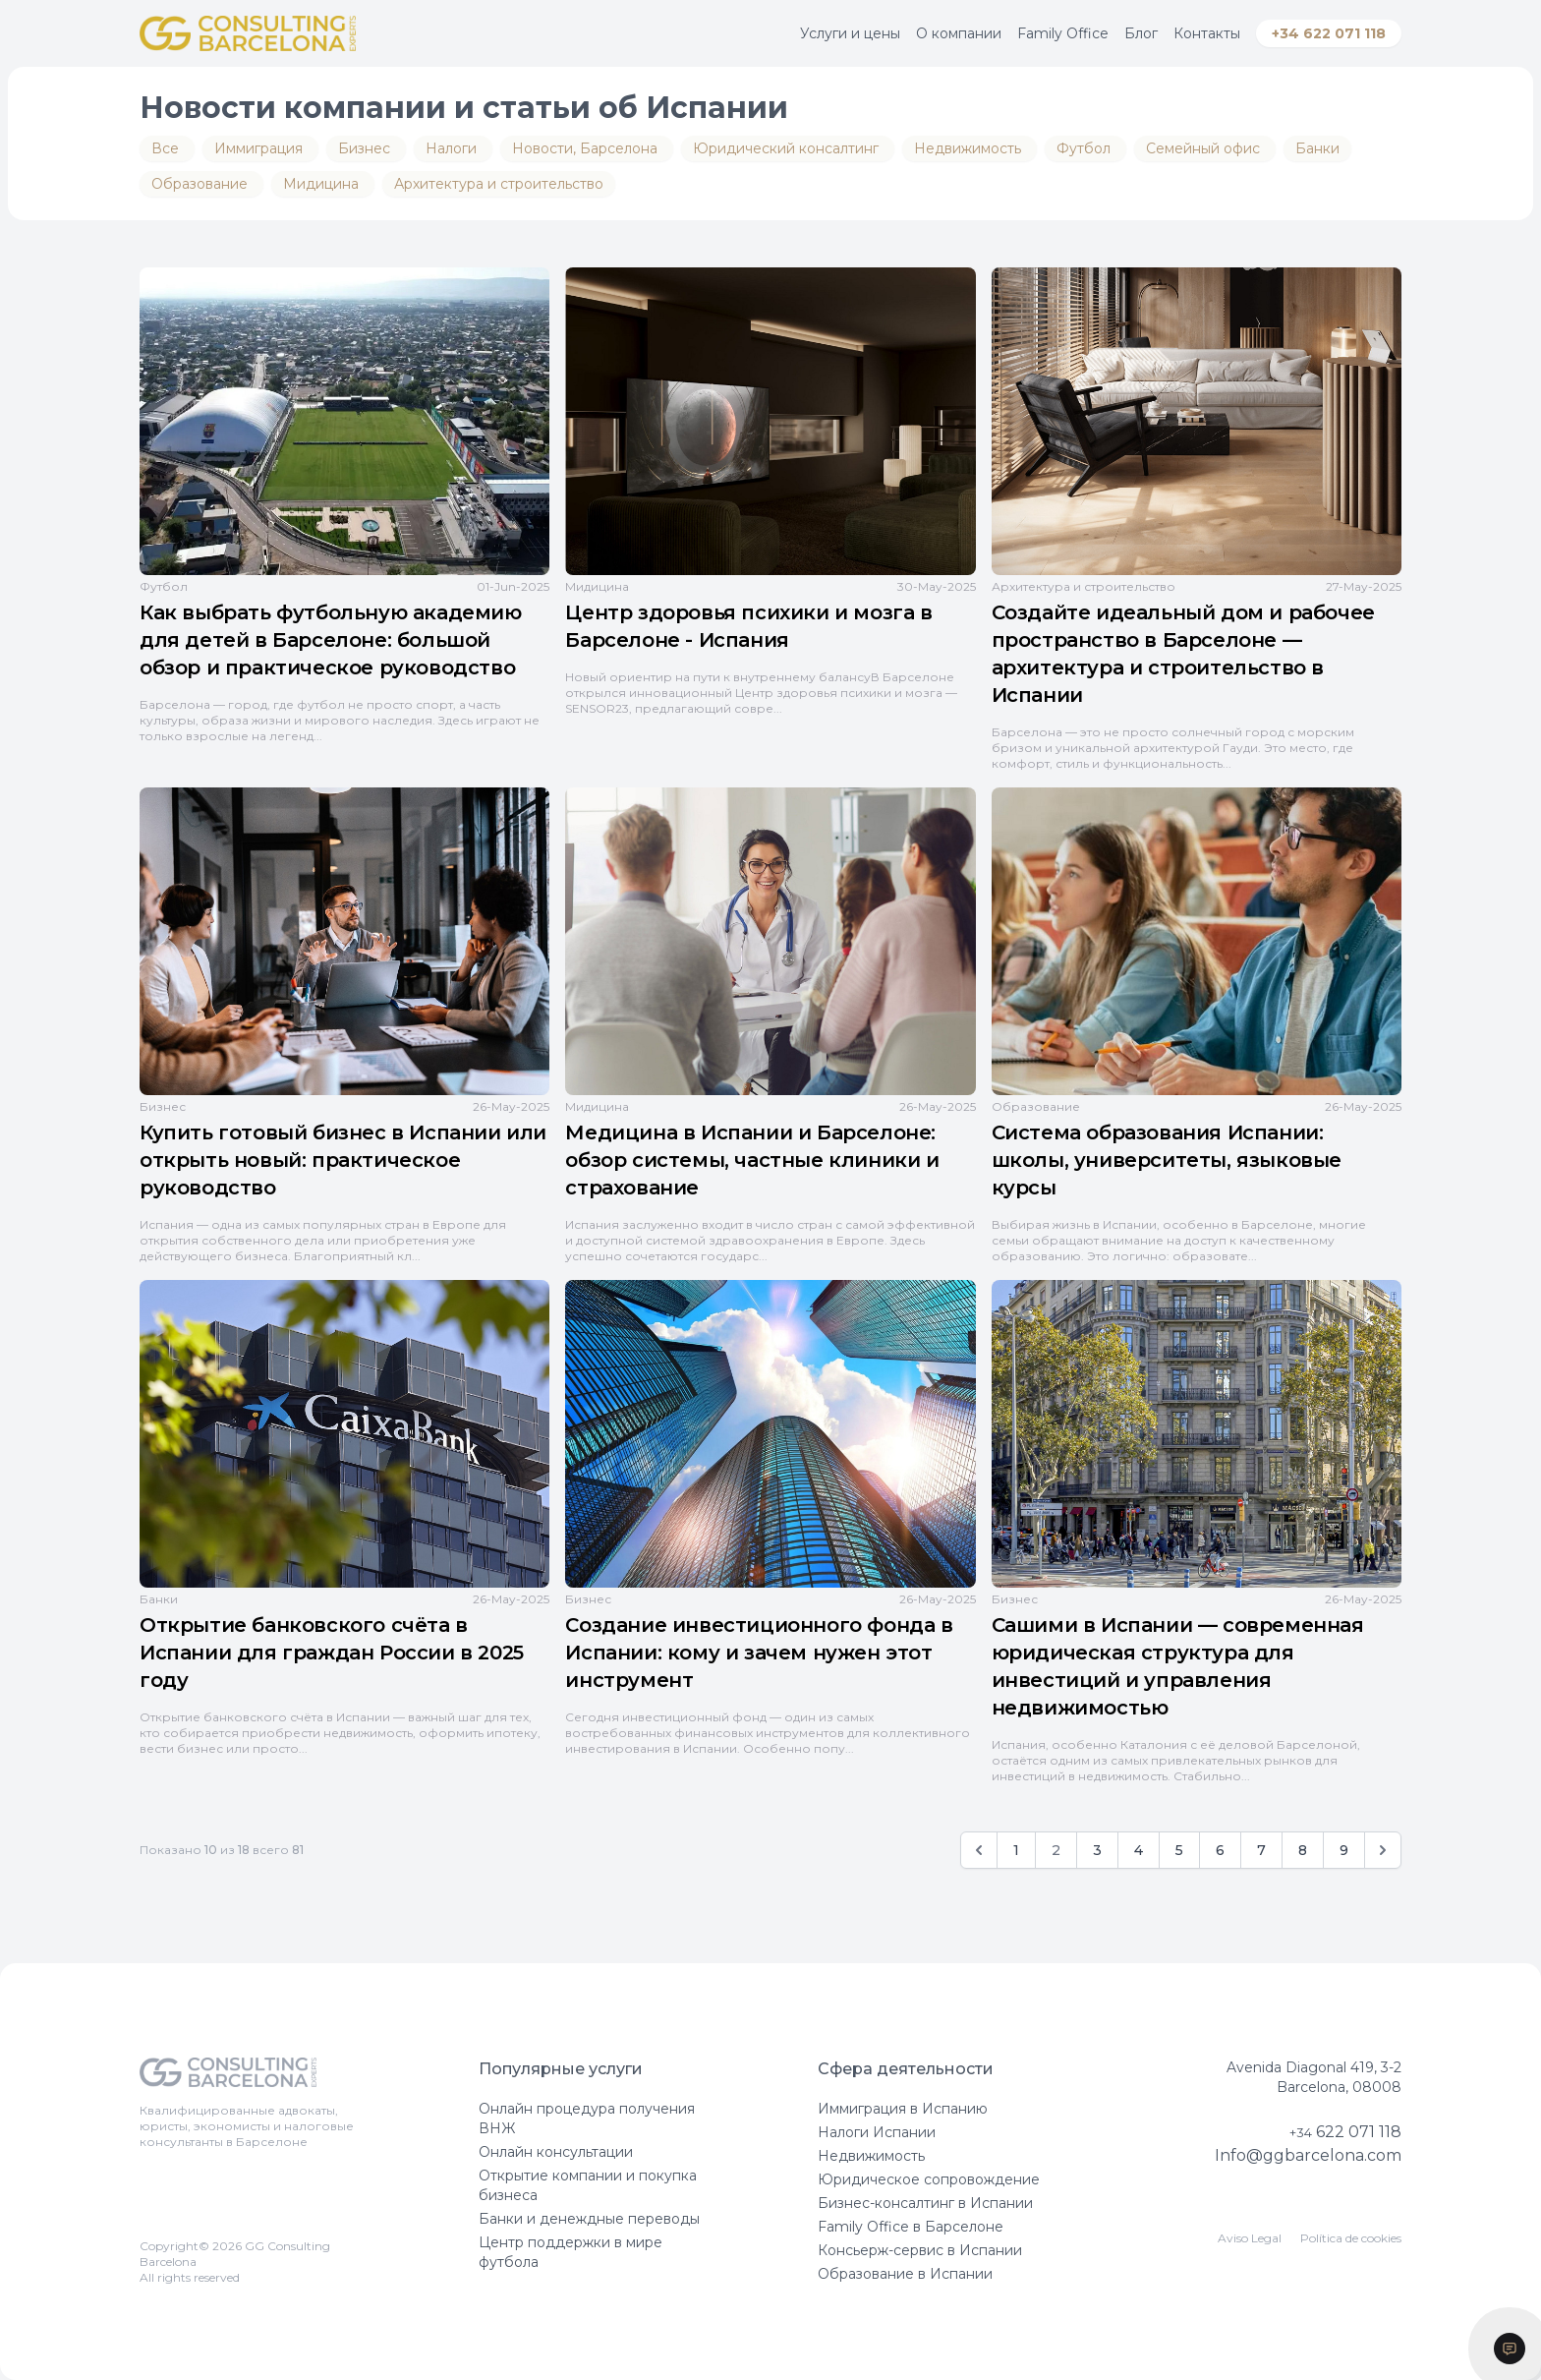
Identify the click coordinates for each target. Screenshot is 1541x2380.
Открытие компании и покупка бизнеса (588, 2185)
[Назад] (979, 1850)
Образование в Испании (905, 2274)
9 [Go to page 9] (1344, 1850)
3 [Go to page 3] (1097, 1850)
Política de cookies (1350, 2238)
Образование (201, 184)
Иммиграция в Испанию (903, 2109)
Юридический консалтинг (788, 148)
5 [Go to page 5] (1179, 1850)
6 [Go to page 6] (1220, 1850)
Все (167, 148)
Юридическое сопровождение (929, 2179)
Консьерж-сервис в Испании (920, 2250)
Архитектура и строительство (498, 184)
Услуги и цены (850, 33)
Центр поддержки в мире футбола (570, 2252)
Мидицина (323, 184)
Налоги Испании (877, 2132)
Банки (1317, 148)
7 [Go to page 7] (1261, 1850)
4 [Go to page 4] (1138, 1850)
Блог (1141, 33)
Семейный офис (1205, 148)
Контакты (1206, 33)
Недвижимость (969, 148)
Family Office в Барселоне (910, 2226)
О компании (958, 33)
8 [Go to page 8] (1302, 1850)
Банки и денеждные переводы (589, 2219)
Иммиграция (260, 148)
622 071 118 (1345, 2131)
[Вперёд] (1382, 1850)
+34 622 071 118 (1329, 33)
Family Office (1063, 33)
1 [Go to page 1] (1016, 1850)
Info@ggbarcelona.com (1308, 2155)
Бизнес (366, 148)
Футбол (1085, 148)
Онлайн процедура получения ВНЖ (587, 2118)
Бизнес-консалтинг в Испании (925, 2203)
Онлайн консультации (556, 2152)
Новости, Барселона (586, 148)
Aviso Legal (1250, 2238)
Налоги (453, 148)
